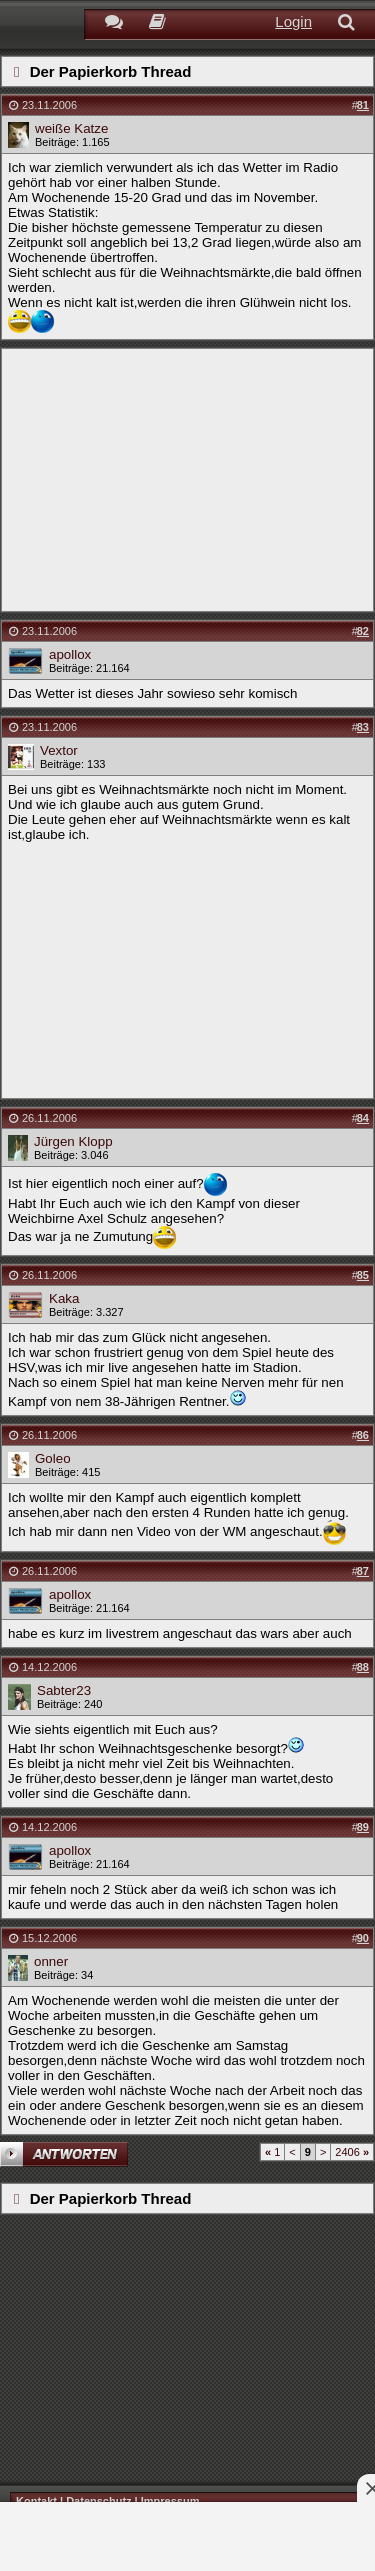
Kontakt (36, 2501)
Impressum (170, 2501)
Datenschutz (98, 2501)
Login (293, 21)
